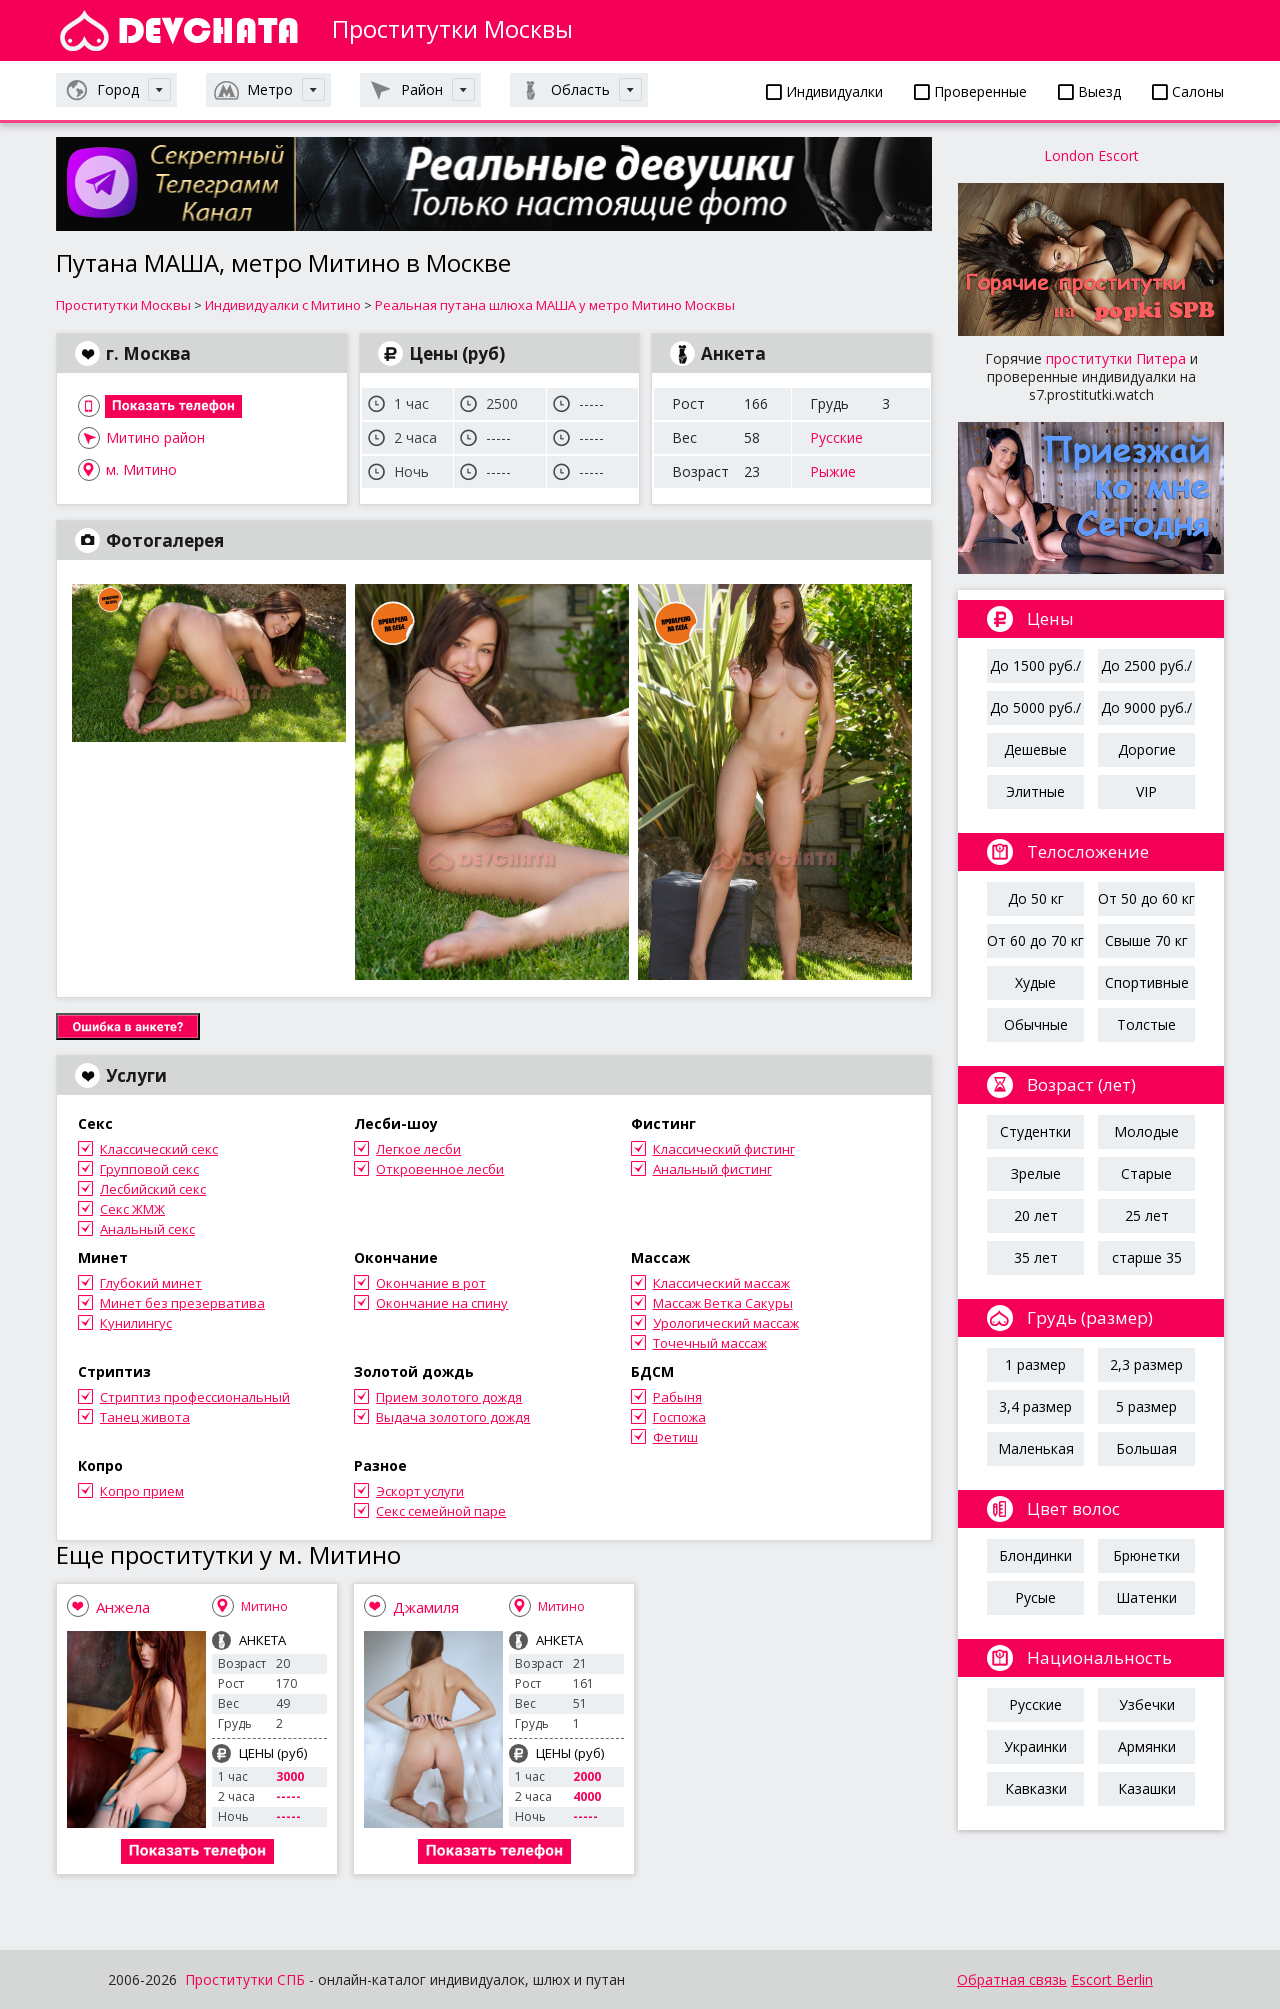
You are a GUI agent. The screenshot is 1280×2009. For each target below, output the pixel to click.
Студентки (1035, 1131)
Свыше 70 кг (1146, 940)
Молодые (1146, 1131)
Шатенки (1146, 1597)
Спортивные (1147, 982)
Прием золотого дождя (449, 1397)
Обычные (1036, 1024)
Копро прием (142, 1491)
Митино (264, 1606)
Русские (836, 437)
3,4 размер (1035, 1406)
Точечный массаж (710, 1343)
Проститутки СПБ (245, 1979)
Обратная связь (1012, 1979)
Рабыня (677, 1397)
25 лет (1147, 1215)
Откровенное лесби (440, 1169)
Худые (1035, 982)
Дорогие (1147, 749)
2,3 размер (1146, 1364)
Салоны (1188, 91)
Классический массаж (721, 1283)
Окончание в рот (431, 1283)
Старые (1146, 1173)
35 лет (1036, 1257)
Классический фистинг (724, 1149)
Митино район (155, 437)
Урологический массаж (726, 1323)
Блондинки (1035, 1555)
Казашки (1147, 1788)
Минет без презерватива (182, 1303)
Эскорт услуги (420, 1491)
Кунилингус (136, 1323)
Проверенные (970, 91)
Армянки (1147, 1746)
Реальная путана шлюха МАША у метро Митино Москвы (555, 305)
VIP (1146, 791)
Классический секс (159, 1149)
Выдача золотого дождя (453, 1417)
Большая (1146, 1448)
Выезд (1089, 91)
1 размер (1035, 1364)
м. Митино (141, 469)
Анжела (123, 1607)
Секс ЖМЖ (132, 1209)
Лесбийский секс (153, 1189)
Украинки (1035, 1746)
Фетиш (675, 1437)
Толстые (1146, 1024)
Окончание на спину (442, 1303)
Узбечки (1147, 1704)
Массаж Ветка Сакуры (723, 1303)
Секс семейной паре (441, 1511)
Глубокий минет (151, 1283)
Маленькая (1036, 1448)
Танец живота (145, 1417)
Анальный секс (147, 1229)
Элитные (1035, 791)
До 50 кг (1036, 898)
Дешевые (1035, 749)
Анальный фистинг (712, 1169)
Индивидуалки (824, 91)
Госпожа (679, 1417)
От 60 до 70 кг (1035, 940)
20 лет (1036, 1215)
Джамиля (426, 1607)
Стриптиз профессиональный (195, 1397)
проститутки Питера (1116, 358)
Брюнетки (1146, 1555)
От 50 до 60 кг (1146, 898)
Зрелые (1036, 1173)
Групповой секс (149, 1169)
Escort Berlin (1112, 1979)
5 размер (1146, 1406)
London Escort (1091, 155)
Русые (1035, 1597)
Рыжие (833, 471)
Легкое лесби (418, 1149)
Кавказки (1036, 1788)
